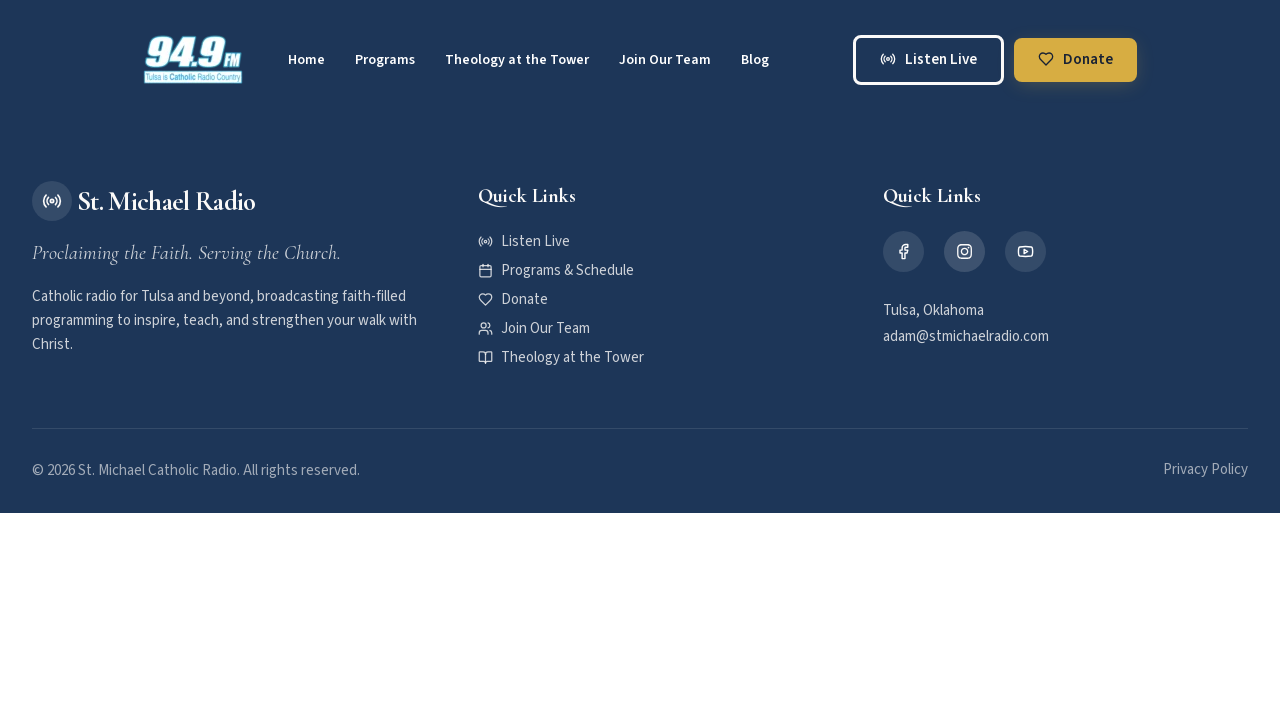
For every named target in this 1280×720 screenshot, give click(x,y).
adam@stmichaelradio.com (966, 336)
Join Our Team (665, 60)
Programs (385, 60)
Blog (755, 60)
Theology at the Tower (517, 60)
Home (306, 60)
